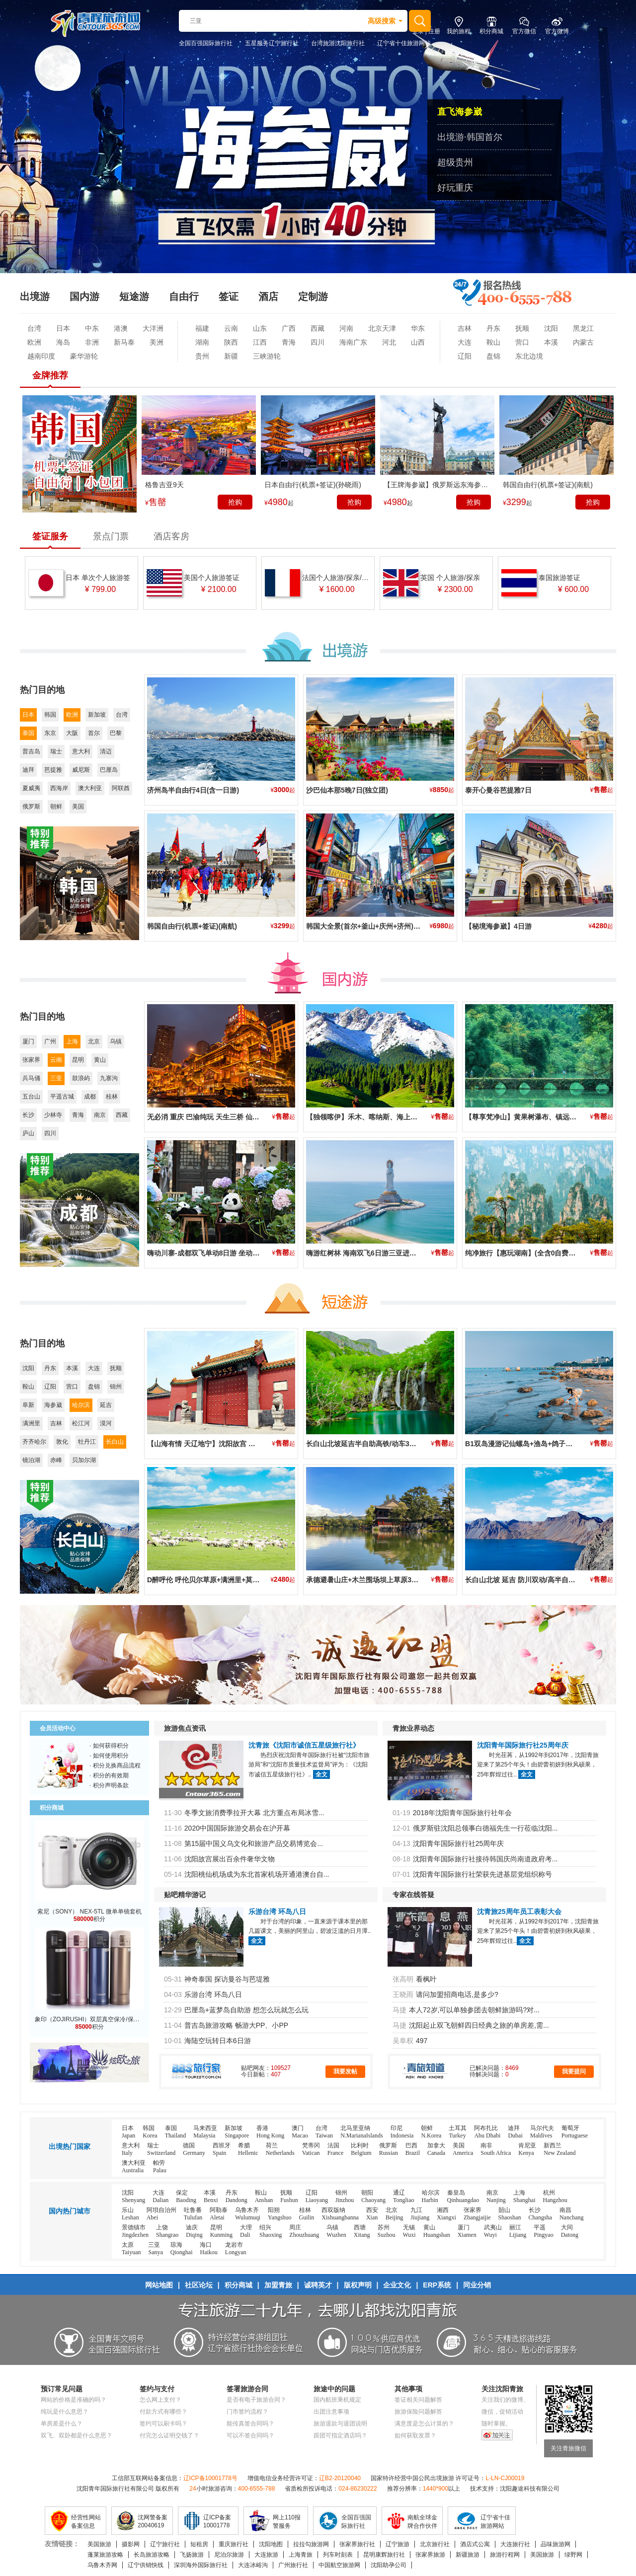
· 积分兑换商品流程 (115, 1765)
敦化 (62, 1441)
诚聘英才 (318, 2285)
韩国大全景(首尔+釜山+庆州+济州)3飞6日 (370, 926)
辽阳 (465, 356)
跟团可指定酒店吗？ (340, 2435)
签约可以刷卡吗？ (163, 2423)
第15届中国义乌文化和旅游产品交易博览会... (253, 1843)
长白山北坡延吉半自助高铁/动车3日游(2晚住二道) (383, 1444)
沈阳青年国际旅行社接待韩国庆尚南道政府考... (485, 1859)
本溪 (551, 342)
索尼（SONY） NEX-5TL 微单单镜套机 (89, 1911)
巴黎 (116, 733)
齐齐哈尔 (34, 1441)
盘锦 (493, 356)
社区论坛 (199, 2285)
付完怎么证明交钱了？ (169, 2435)
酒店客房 (171, 536)
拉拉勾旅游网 (311, 2544)
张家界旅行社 (357, 2544)
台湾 (34, 328)
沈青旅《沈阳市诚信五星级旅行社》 (304, 1745)
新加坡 (97, 714)
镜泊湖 (31, 1460)
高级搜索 (382, 21)
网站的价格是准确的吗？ (73, 2399)
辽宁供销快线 (145, 2565)
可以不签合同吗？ (250, 2435)
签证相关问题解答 (418, 2399)
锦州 (116, 1386)
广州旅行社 (293, 2565)
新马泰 (124, 342)
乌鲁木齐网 (102, 2565)
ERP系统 (437, 2285)
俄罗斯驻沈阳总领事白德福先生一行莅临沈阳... (485, 1828)
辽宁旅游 (397, 2544)
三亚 (56, 1078)
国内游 (84, 296)
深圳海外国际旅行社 (201, 2565)
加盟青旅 (278, 2285)
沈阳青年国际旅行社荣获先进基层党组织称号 (482, 1874)
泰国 (28, 733)
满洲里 (31, 1423)
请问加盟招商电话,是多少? (457, 1994)
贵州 (202, 356)
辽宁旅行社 (165, 2544)
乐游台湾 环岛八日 (277, 1911)
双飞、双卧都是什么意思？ (76, 2435)
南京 (100, 1114)
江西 (260, 342)
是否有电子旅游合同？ (256, 2399)
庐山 (28, 1133)
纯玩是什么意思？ (64, 2411)
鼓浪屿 (81, 1078)
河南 (346, 328)
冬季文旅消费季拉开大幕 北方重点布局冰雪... (254, 1813)
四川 (317, 342)
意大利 (81, 751)
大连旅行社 (515, 2544)
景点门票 (111, 536)
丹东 (493, 328)
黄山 (100, 1059)
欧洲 (34, 342)
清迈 (106, 751)
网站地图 (159, 2285)
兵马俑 (31, 1078)
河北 (389, 342)
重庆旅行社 (233, 2544)
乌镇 (116, 1041)
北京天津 (382, 328)
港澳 (121, 328)
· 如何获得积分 (109, 1745)
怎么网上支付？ (160, 2399)
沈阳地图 (271, 2544)
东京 (50, 733)
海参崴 (53, 1404)
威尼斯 (81, 769)
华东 (418, 328)
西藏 (317, 328)
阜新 (28, 1404)
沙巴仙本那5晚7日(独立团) (347, 790)
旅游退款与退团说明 (340, 2423)
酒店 (268, 296)
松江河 (81, 1423)
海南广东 (353, 342)
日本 (63, 328)
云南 (231, 328)
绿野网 (573, 2554)
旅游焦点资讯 (185, 1728)
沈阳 (551, 328)
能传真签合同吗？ (250, 2423)
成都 (90, 1096)
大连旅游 (266, 2554)
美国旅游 (99, 2544)
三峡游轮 (267, 356)
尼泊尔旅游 (229, 2554)
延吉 (106, 1404)
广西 (289, 328)
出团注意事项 (331, 2411)
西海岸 (59, 788)
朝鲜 (56, 806)
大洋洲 (153, 328)
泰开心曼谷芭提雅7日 (498, 790)
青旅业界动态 (413, 1728)
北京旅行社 (435, 2544)
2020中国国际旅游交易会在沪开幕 (237, 1828)
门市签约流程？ (247, 2411)
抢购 (235, 502)
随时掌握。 (496, 2423)
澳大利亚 (90, 788)
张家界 (31, 1059)
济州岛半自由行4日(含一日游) (193, 790)
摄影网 (131, 2544)
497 (421, 2041)
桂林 (112, 1096)
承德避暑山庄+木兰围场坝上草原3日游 (365, 1580)
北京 (94, 1041)
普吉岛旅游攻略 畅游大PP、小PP (236, 2025)
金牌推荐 (50, 375)
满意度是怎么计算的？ (424, 2423)
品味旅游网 (555, 2544)
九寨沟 (109, 1078)
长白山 (115, 1441)
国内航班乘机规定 (337, 2399)
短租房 (199, 2544)
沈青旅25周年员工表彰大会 (519, 1911)
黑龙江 (583, 328)
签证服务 (50, 536)
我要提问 (574, 2071)
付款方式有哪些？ (163, 2411)
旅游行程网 (505, 2554)
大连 (465, 342)
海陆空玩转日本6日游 (217, 2041)
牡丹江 (87, 1441)
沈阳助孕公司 (388, 2565)
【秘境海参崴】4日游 (498, 926)
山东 (260, 328)
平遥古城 (62, 1096)
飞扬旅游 (192, 2554)
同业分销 (477, 2285)
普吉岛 (31, 751)
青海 (289, 342)
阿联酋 (121, 788)
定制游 (313, 296)
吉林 (465, 328)
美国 (78, 806)
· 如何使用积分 (109, 1755)
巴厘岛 (109, 769)
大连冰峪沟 (253, 2565)
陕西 (231, 342)
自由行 (184, 296)
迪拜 (28, 769)
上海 (72, 1041)
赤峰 (56, 1460)
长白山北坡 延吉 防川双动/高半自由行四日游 (534, 1580)
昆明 (78, 1059)
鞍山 (493, 342)
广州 (50, 1041)
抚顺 (522, 328)
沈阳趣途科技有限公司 (529, 2488)
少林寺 (53, 1114)
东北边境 (529, 356)
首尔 (94, 733)
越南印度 (41, 356)
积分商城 (238, 2285)
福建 (202, 328)
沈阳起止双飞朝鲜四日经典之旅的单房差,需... (479, 2025)
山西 (418, 342)
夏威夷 (31, 788)
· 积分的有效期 (109, 1775)
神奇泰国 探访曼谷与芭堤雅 (227, 1979)
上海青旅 (301, 2554)
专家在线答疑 (413, 1895)
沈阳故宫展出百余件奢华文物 (229, 1859)
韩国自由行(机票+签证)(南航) (192, 926)
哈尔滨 (81, 1404)
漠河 (106, 1423)
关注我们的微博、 (505, 2399)
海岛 (63, 342)
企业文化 (397, 2285)
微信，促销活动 (502, 2411)
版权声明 (358, 2285)
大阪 (72, 733)
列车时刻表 (338, 2554)
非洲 (92, 342)
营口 (522, 342)
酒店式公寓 (475, 2544)
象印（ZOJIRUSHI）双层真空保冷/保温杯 (90, 2019)
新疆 (231, 356)
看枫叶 (426, 1979)
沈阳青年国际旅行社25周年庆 (522, 1745)
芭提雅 (53, 769)
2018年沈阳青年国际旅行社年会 (462, 1813)
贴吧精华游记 (185, 1895)
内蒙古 (583, 342)
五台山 (31, 1096)
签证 (228, 296)
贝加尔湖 (84, 1460)
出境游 (35, 296)
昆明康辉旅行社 (384, 2554)
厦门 (28, 1041)
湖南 (202, 342)
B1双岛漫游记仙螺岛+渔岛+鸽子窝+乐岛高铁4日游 (543, 1444)
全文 (321, 1774)
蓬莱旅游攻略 (105, 2554)
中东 (92, 328)
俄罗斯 (31, 806)
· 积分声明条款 (109, 1785)
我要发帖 (345, 2071)
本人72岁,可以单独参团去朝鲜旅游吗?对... (474, 2010)
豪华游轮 (84, 356)
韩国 (50, 714)
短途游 (134, 296)
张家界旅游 (430, 2554)
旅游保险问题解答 (418, 2411)
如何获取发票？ (415, 2435)
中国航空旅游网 (339, 2565)
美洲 (156, 342)
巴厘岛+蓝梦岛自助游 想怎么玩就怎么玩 (246, 2010)
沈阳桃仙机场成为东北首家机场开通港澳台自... (256, 1874)
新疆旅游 (467, 2554)
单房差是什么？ (61, 2423)
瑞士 (56, 751)
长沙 (28, 1114)
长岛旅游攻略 (151, 2554)
